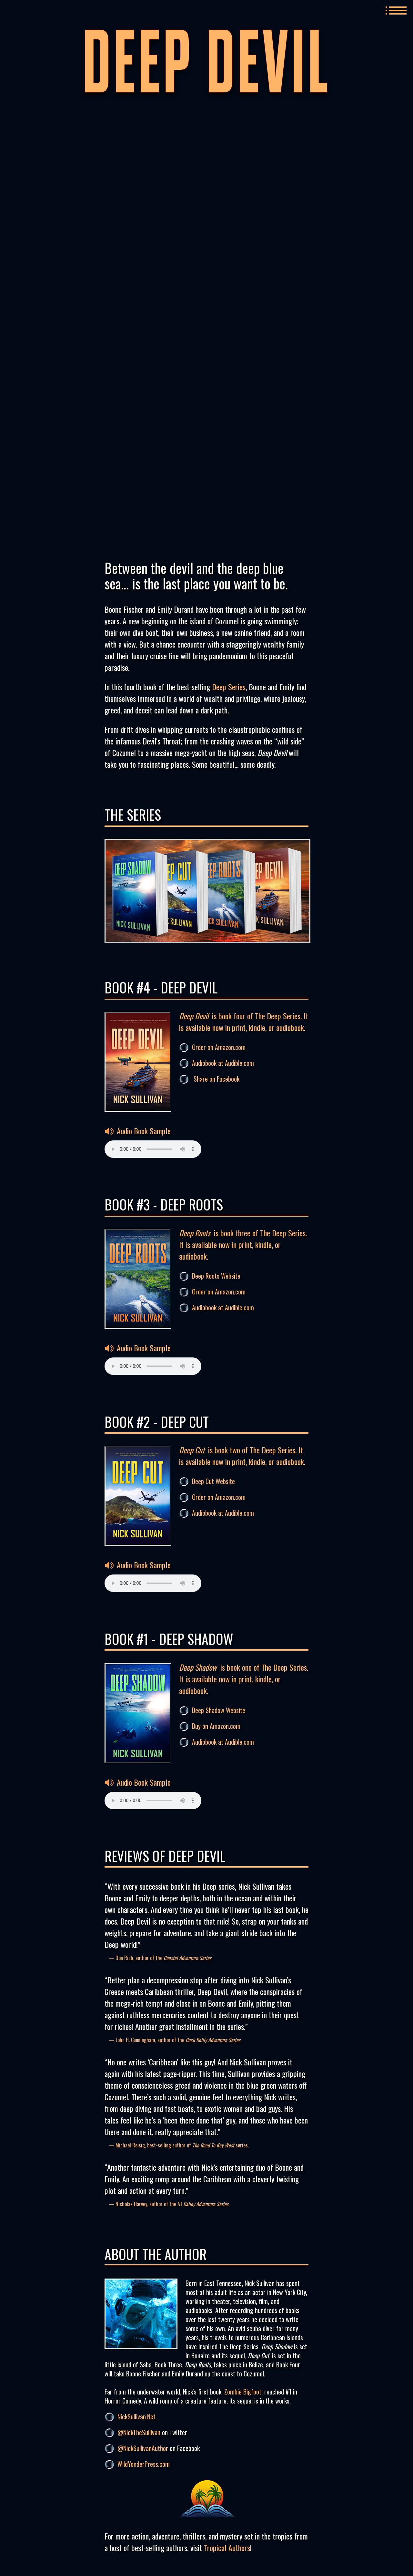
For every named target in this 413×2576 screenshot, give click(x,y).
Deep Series (229, 686)
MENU (396, 10)
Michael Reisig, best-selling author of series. (182, 2145)
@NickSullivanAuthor (142, 2448)
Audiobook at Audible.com (223, 1063)
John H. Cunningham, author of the (178, 2040)
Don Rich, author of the (163, 1958)
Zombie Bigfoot (242, 2391)
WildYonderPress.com (143, 2464)
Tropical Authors (227, 2547)
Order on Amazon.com (219, 1047)
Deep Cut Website (213, 1481)
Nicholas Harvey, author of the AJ (172, 2204)
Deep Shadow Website (218, 1710)
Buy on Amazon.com (216, 1726)
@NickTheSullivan (138, 2432)
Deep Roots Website (216, 1276)
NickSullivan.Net (136, 2416)
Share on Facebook (216, 1079)
